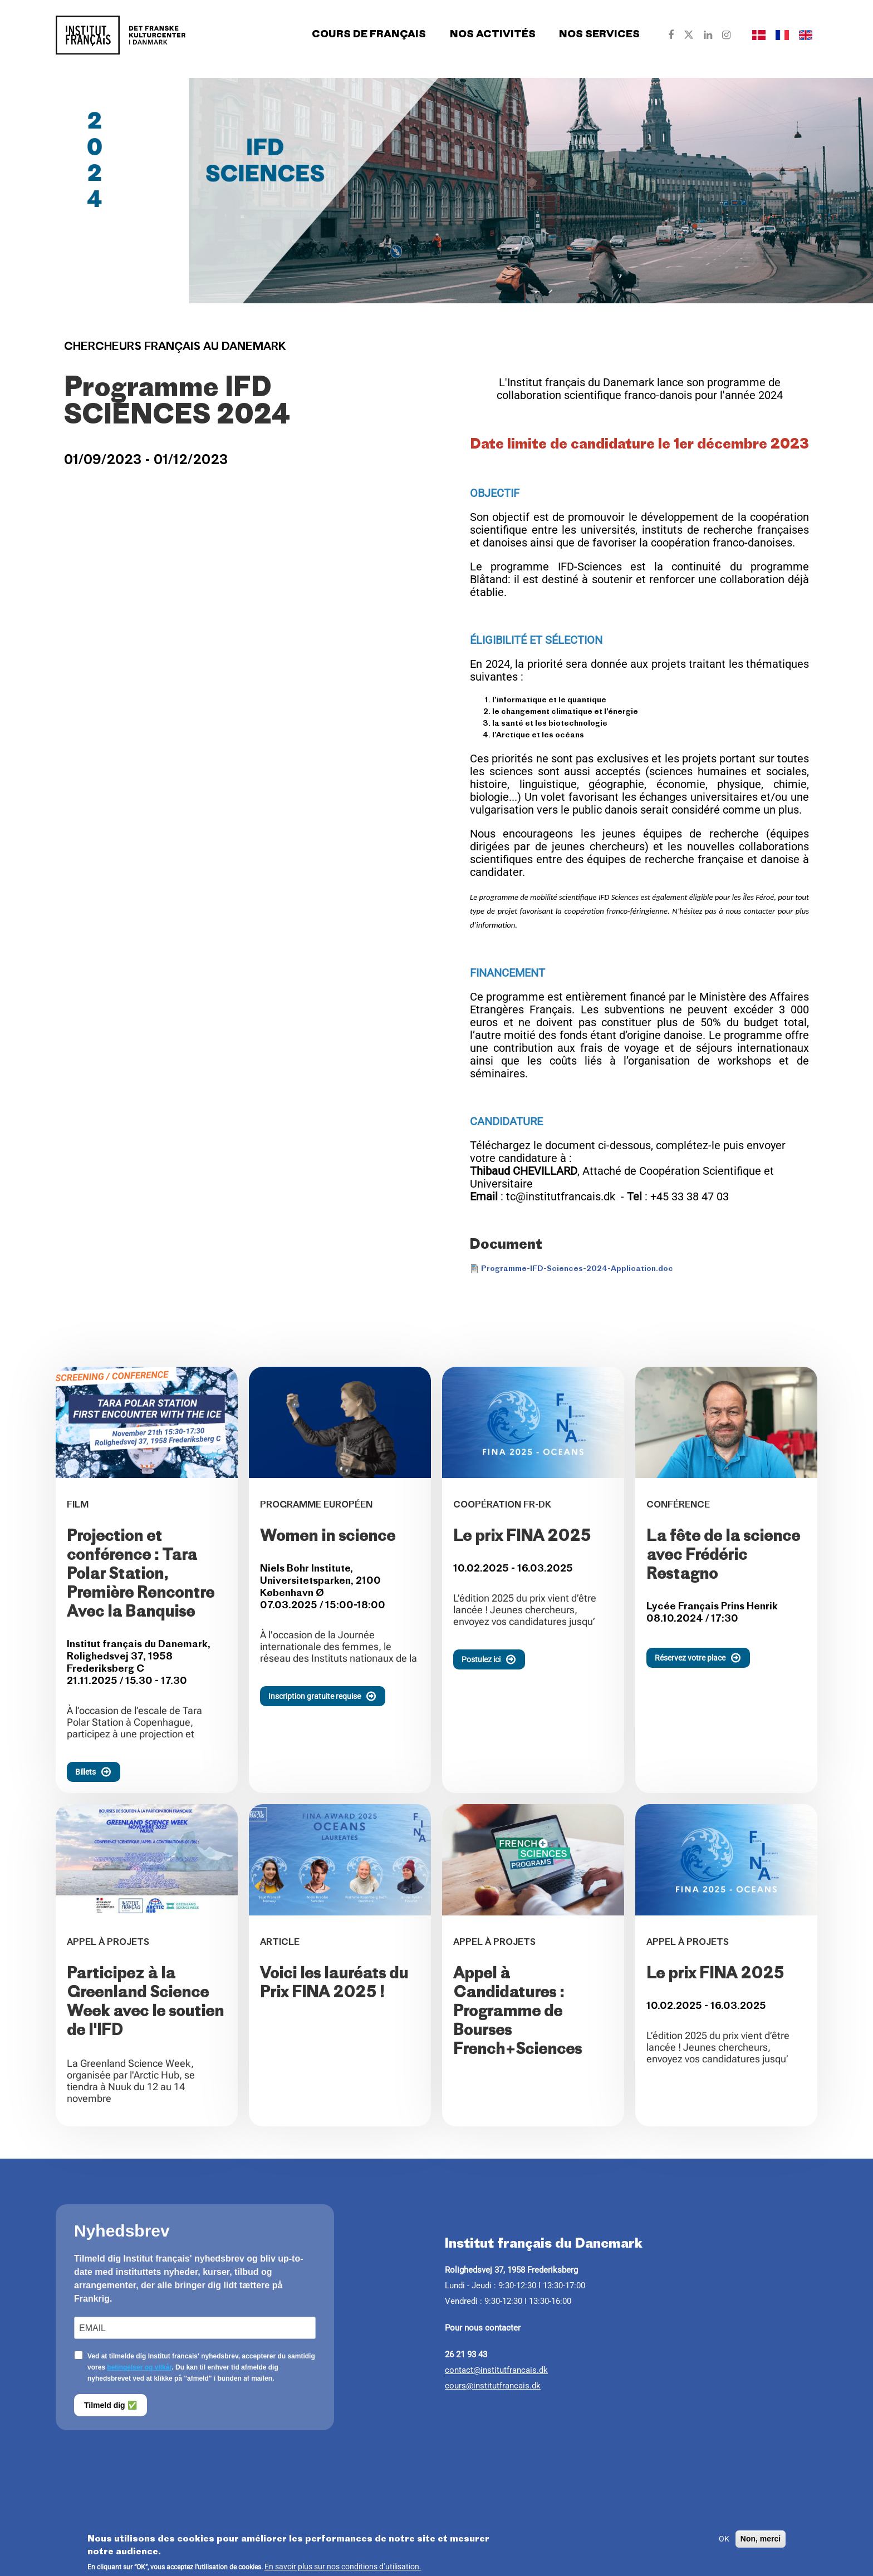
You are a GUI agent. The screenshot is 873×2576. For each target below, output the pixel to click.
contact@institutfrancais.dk (496, 2370)
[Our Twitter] (689, 35)
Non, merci (760, 2542)
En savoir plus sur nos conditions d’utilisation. (342, 2569)
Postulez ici (493, 1659)
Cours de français (369, 34)
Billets (97, 1771)
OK (724, 2542)
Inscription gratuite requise (326, 1696)
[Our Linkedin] (708, 35)
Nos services (599, 34)
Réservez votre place (702, 1657)
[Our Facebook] (671, 35)
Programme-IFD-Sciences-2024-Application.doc (577, 1269)
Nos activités (493, 34)
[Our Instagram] (726, 35)
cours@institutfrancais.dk (493, 2386)
